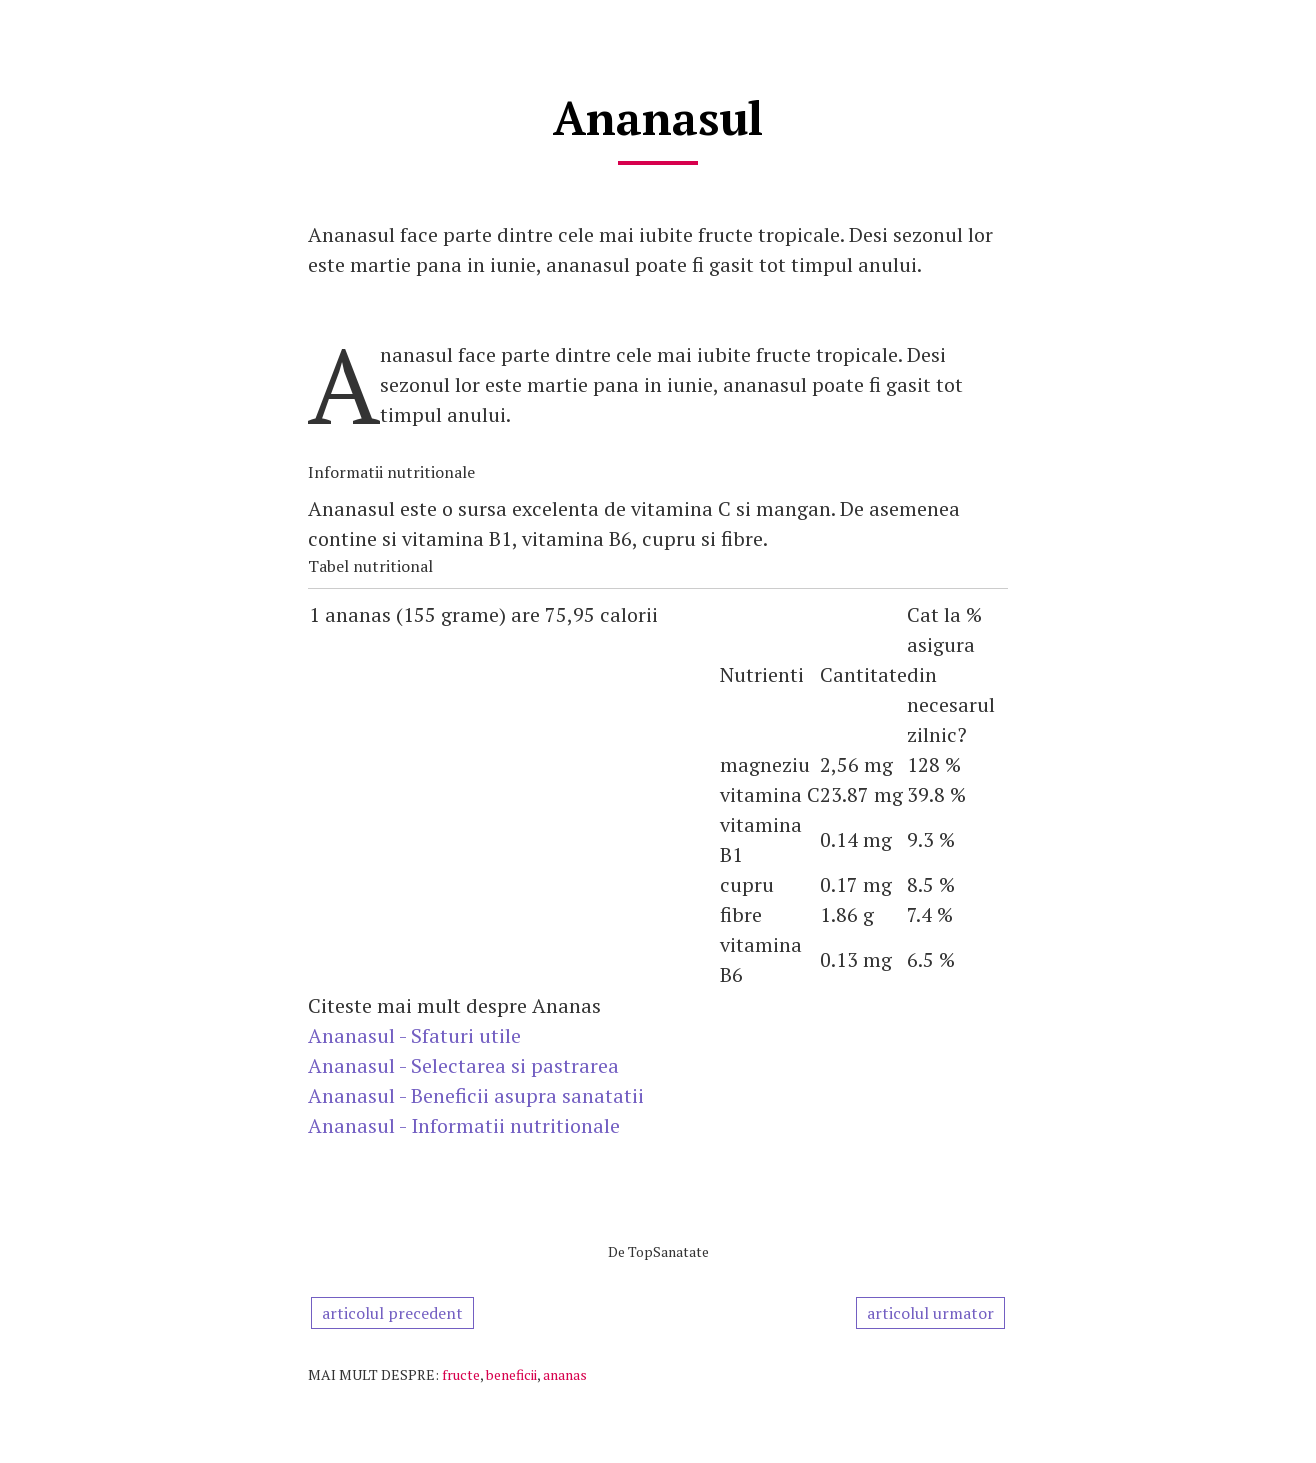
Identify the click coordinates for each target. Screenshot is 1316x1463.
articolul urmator (930, 1313)
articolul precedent (392, 1313)
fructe (461, 1374)
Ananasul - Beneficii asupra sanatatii (476, 1095)
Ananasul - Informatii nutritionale (464, 1125)
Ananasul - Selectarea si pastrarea (463, 1065)
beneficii (511, 1374)
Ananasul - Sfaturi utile (414, 1035)
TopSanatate (668, 1251)
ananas (565, 1374)
